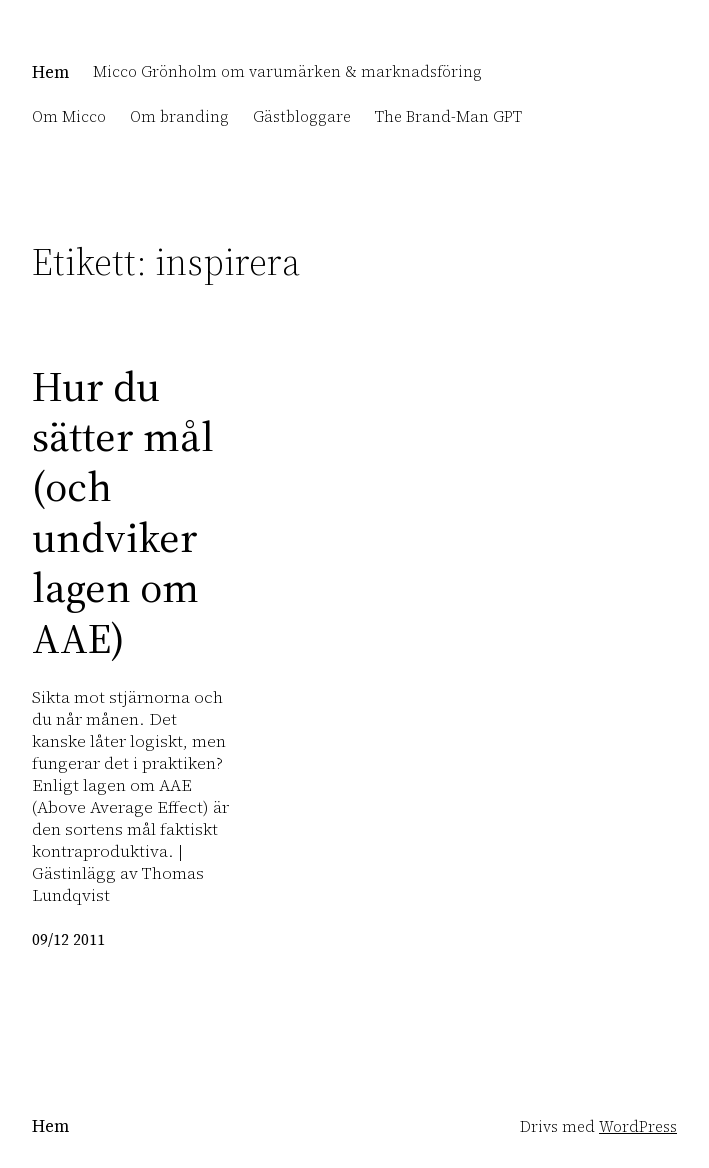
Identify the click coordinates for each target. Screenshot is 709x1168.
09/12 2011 (68, 940)
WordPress (638, 1127)
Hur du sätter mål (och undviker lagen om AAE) (123, 512)
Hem (50, 72)
